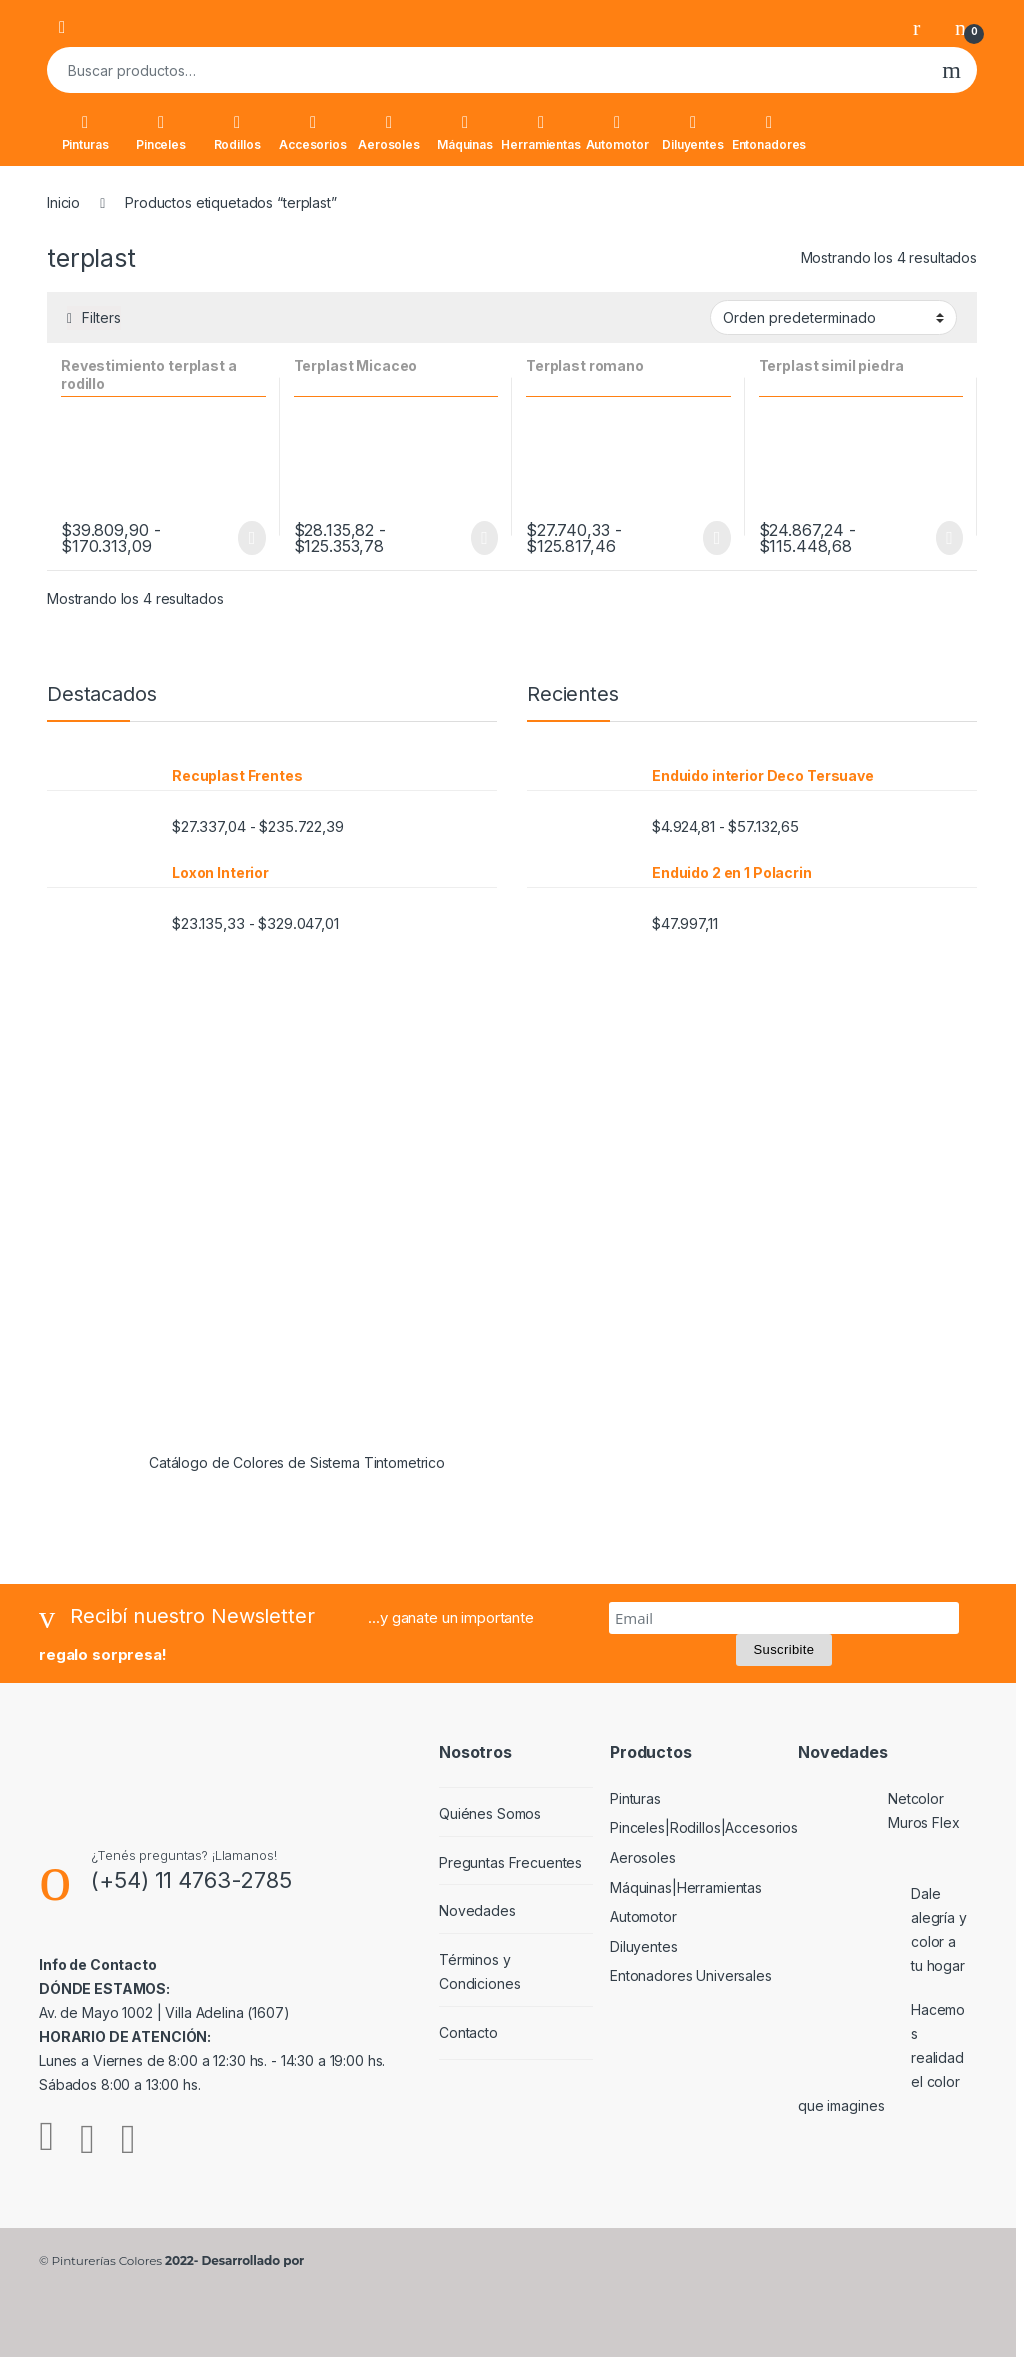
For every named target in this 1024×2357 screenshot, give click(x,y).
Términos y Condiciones (479, 1971)
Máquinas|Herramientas (686, 1887)
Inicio (63, 202)
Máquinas (465, 133)
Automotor (617, 133)
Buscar (951, 70)
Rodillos (237, 133)
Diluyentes (693, 133)
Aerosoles (389, 133)
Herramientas (541, 133)
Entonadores (769, 133)
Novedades (477, 1910)
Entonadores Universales (691, 1975)
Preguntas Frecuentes (510, 1862)
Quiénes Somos (490, 1813)
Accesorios (313, 133)
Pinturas (85, 133)
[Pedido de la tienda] (833, 317)
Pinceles (161, 133)
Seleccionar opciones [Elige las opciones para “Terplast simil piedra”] (949, 538)
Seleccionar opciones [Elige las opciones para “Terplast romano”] (716, 538)
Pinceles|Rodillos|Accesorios (704, 1827)
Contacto (468, 2032)
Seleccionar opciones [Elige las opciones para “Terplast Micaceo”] (484, 538)
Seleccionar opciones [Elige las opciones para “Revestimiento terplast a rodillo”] (251, 538)
